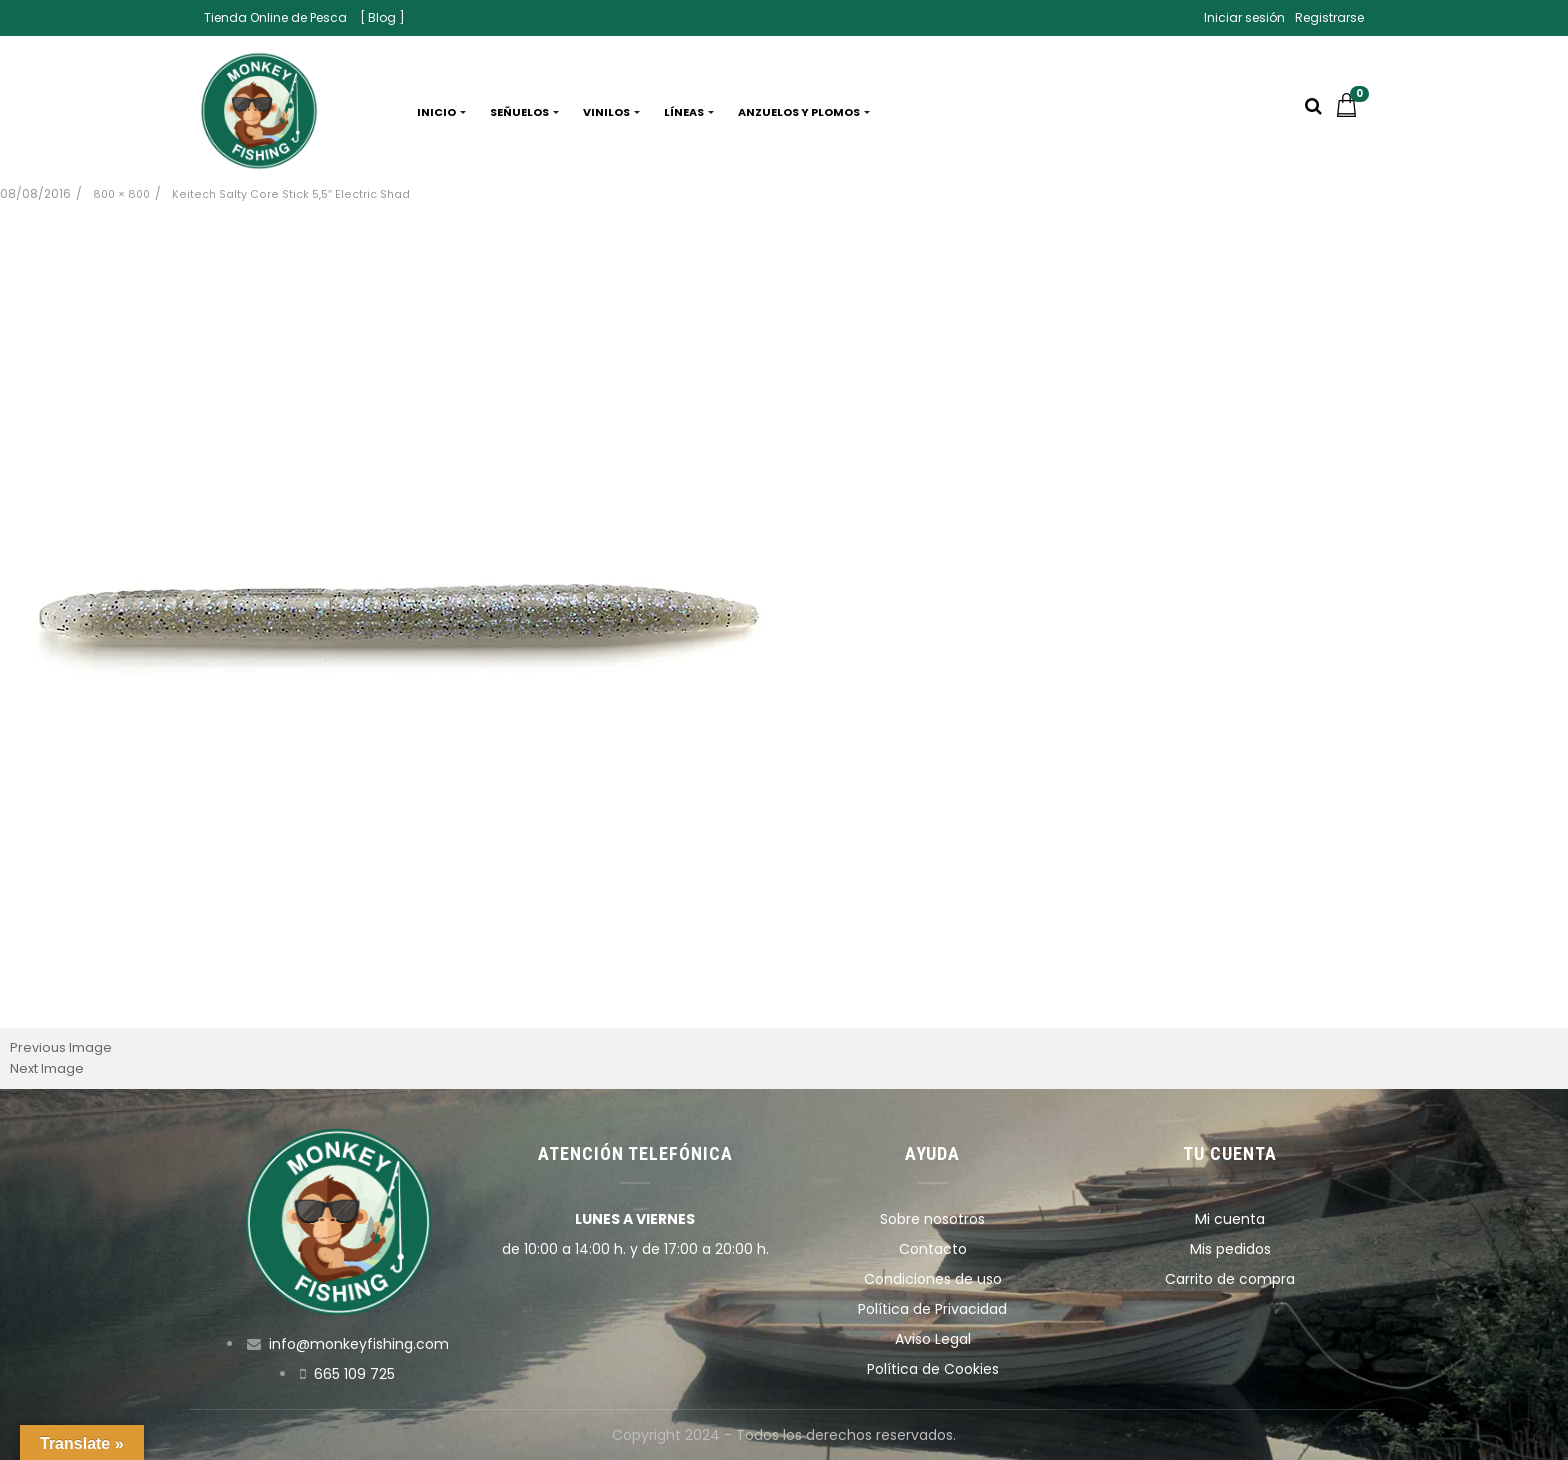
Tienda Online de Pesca (275, 17)
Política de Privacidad (932, 1309)
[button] (1352, 112)
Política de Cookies (933, 1369)
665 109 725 (354, 1374)
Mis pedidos (1230, 1249)
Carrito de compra (1230, 1279)
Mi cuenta (1230, 1219)
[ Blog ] (382, 17)
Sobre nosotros (932, 1219)
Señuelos (524, 112)
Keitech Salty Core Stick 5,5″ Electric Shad (291, 194)
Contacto (933, 1249)
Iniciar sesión (1244, 17)
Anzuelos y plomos (804, 112)
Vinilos (611, 112)
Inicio (441, 112)
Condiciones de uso (933, 1279)
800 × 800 (121, 194)
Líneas (689, 112)
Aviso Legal (933, 1339)
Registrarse (1329, 17)
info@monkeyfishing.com (359, 1344)
